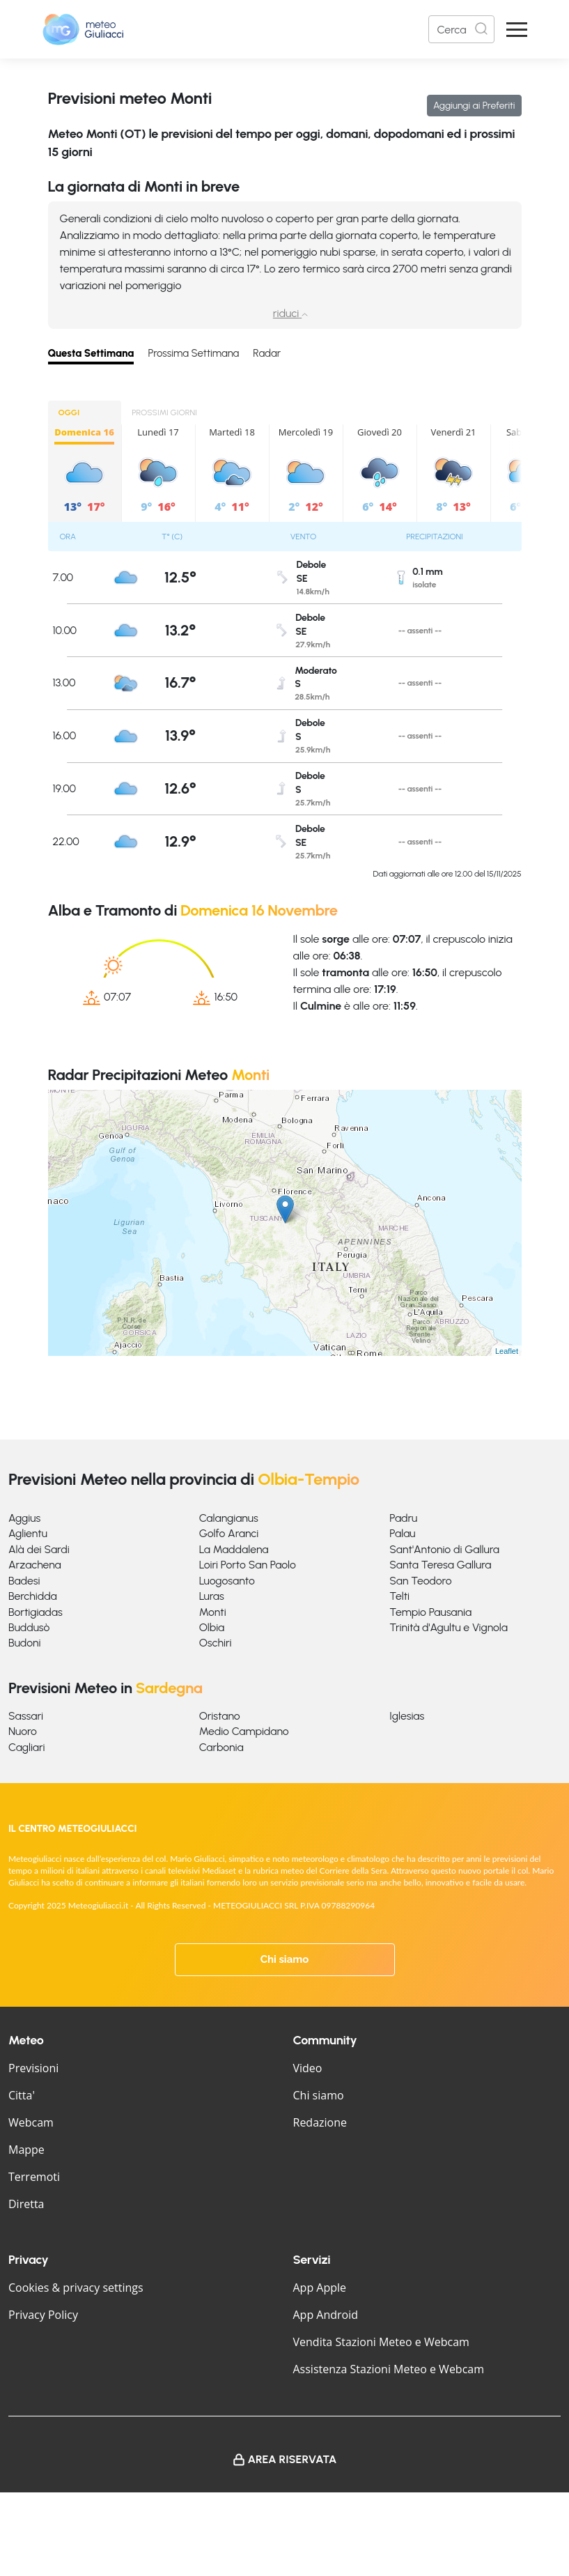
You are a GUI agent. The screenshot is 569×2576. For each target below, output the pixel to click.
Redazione (320, 2122)
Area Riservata (292, 2459)
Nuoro (22, 1731)
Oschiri (215, 1642)
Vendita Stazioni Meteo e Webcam (381, 2342)
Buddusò (28, 1627)
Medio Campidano (244, 1731)
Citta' (21, 2095)
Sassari (25, 1715)
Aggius (24, 1518)
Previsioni (33, 2068)
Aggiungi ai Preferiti (474, 105)
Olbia (212, 1627)
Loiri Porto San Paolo (247, 1564)
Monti (212, 1612)
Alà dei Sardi (39, 1549)
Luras (211, 1596)
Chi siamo (284, 1959)
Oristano (219, 1715)
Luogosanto (227, 1580)
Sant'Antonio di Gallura (444, 1549)
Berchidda (32, 1596)
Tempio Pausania (430, 1612)
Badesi (24, 1580)
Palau (402, 1533)
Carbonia (221, 1747)
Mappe (26, 2149)
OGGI (69, 412)
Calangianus (228, 1518)
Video (307, 2068)
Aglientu (27, 1533)
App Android (326, 2314)
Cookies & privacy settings (75, 2287)
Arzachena (34, 1564)
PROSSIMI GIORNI (164, 412)
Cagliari (26, 1747)
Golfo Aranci (229, 1533)
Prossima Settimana (193, 353)
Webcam (31, 2122)
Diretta (26, 2204)
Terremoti (34, 2176)
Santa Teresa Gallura (440, 1564)
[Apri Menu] (516, 29)
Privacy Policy (43, 2314)
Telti (399, 1596)
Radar (267, 353)
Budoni (24, 1642)
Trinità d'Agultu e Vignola (448, 1627)
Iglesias (406, 1715)
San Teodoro (420, 1580)
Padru (403, 1518)
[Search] (461, 29)
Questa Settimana (91, 353)
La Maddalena (234, 1549)
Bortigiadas (35, 1612)
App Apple (320, 2287)
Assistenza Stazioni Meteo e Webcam (389, 2369)
